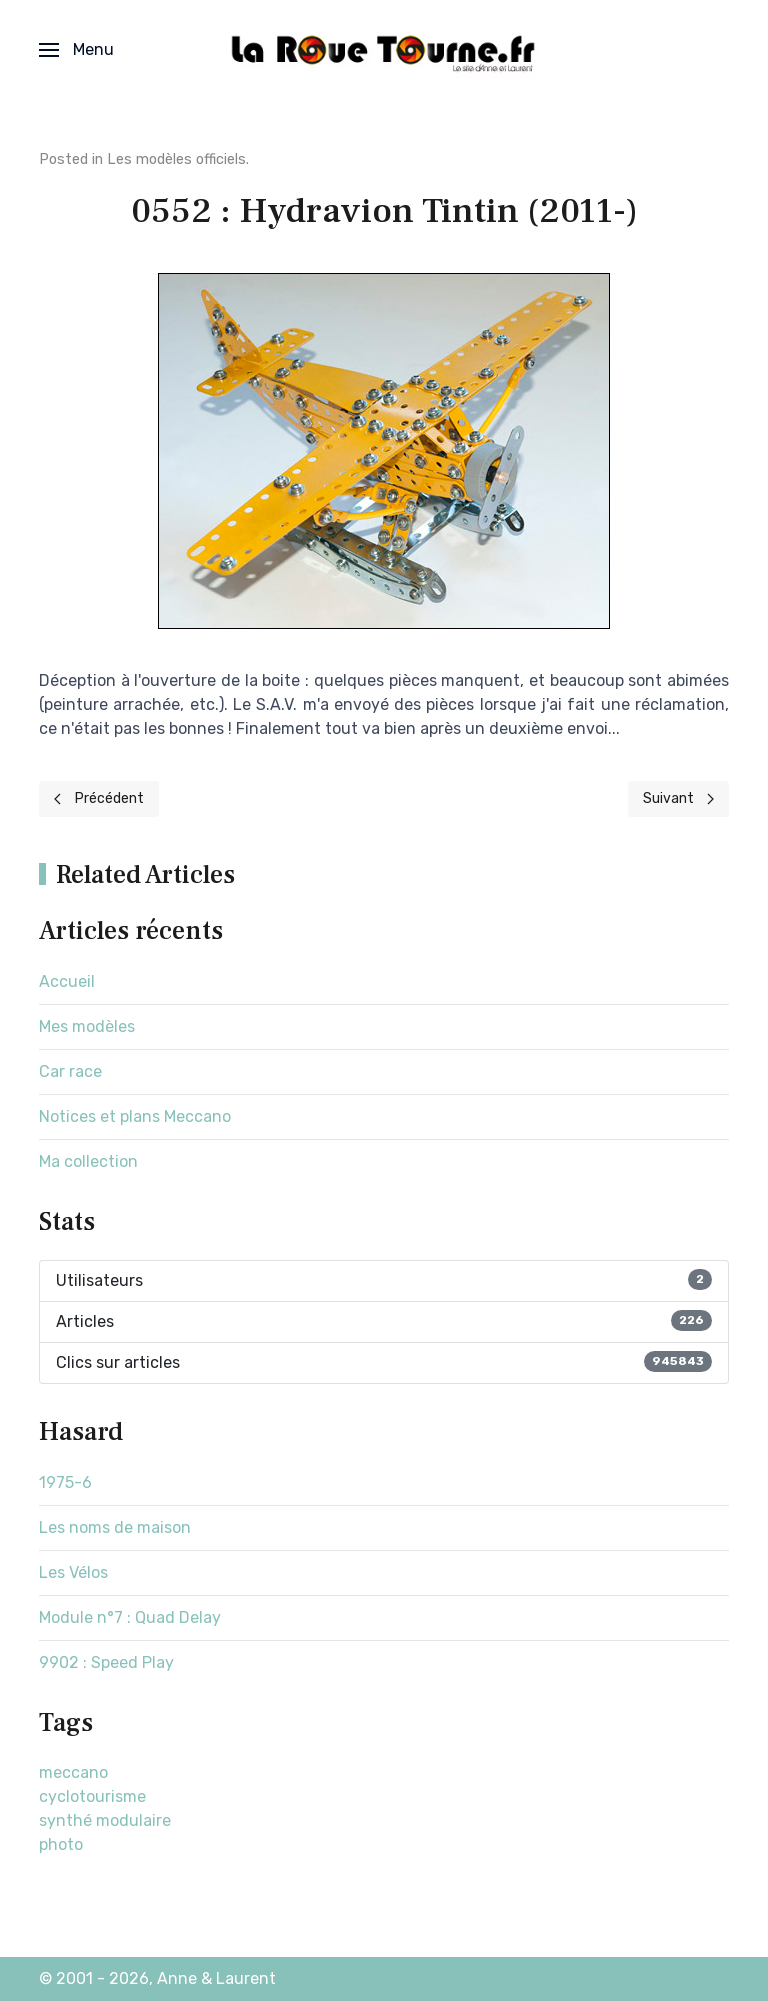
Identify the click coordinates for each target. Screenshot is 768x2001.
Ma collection (88, 1161)
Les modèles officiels (176, 159)
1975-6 (65, 1482)
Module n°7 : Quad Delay (130, 1617)
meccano (73, 1772)
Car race (70, 1071)
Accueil (67, 981)
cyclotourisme (92, 1796)
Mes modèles (87, 1026)
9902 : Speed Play (106, 1662)
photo (61, 1844)
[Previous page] (99, 799)
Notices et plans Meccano (135, 1116)
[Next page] (679, 799)
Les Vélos (73, 1572)
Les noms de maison (115, 1527)
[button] (76, 50)
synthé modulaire (105, 1820)
